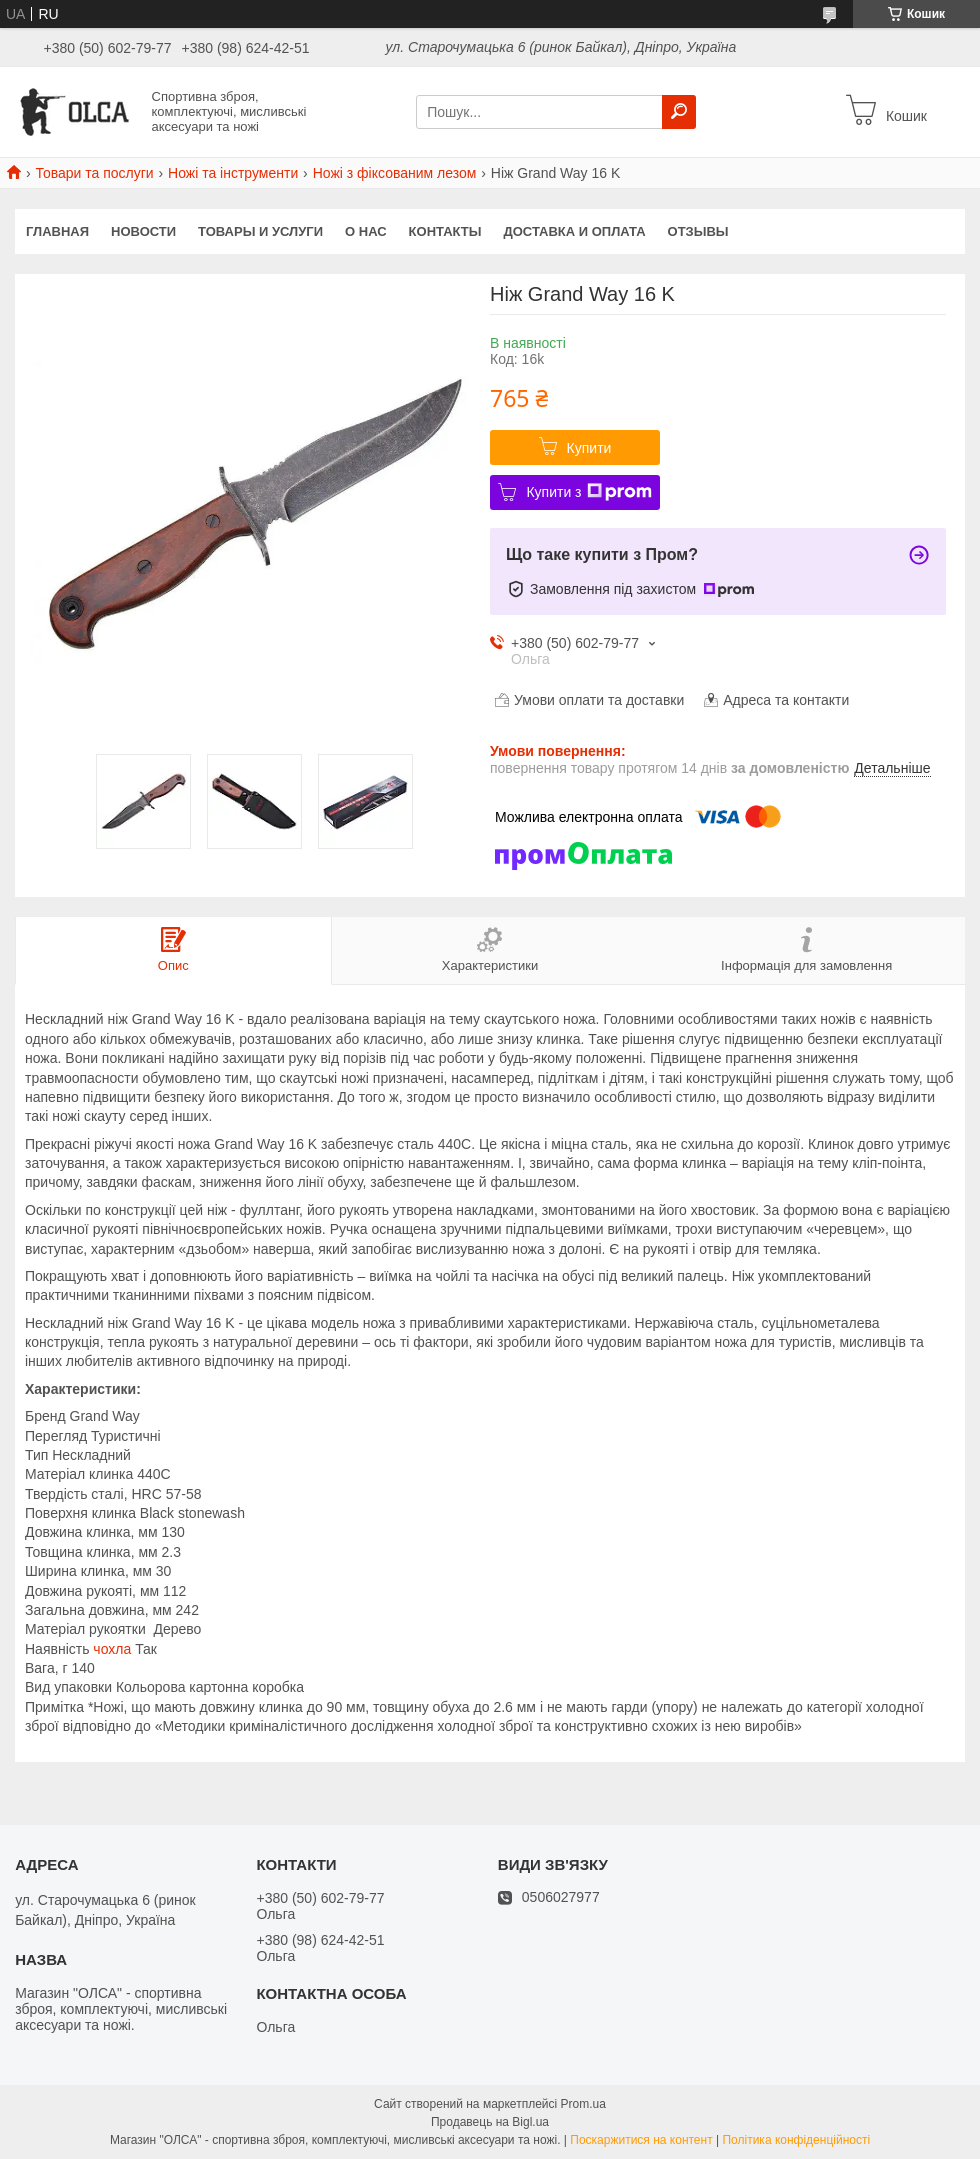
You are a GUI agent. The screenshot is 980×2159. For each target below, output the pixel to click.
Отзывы (698, 231)
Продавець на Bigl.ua (490, 2122)
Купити (589, 448)
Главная (57, 231)
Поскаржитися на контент (641, 2140)
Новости (143, 231)
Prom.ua (583, 2104)
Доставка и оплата (574, 231)
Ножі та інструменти (233, 173)
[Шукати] (679, 112)
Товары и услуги (260, 231)
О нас (366, 231)
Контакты (445, 231)
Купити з (588, 492)
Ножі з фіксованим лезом (395, 173)
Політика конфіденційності (796, 2140)
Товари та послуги (94, 173)
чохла (112, 1649)
